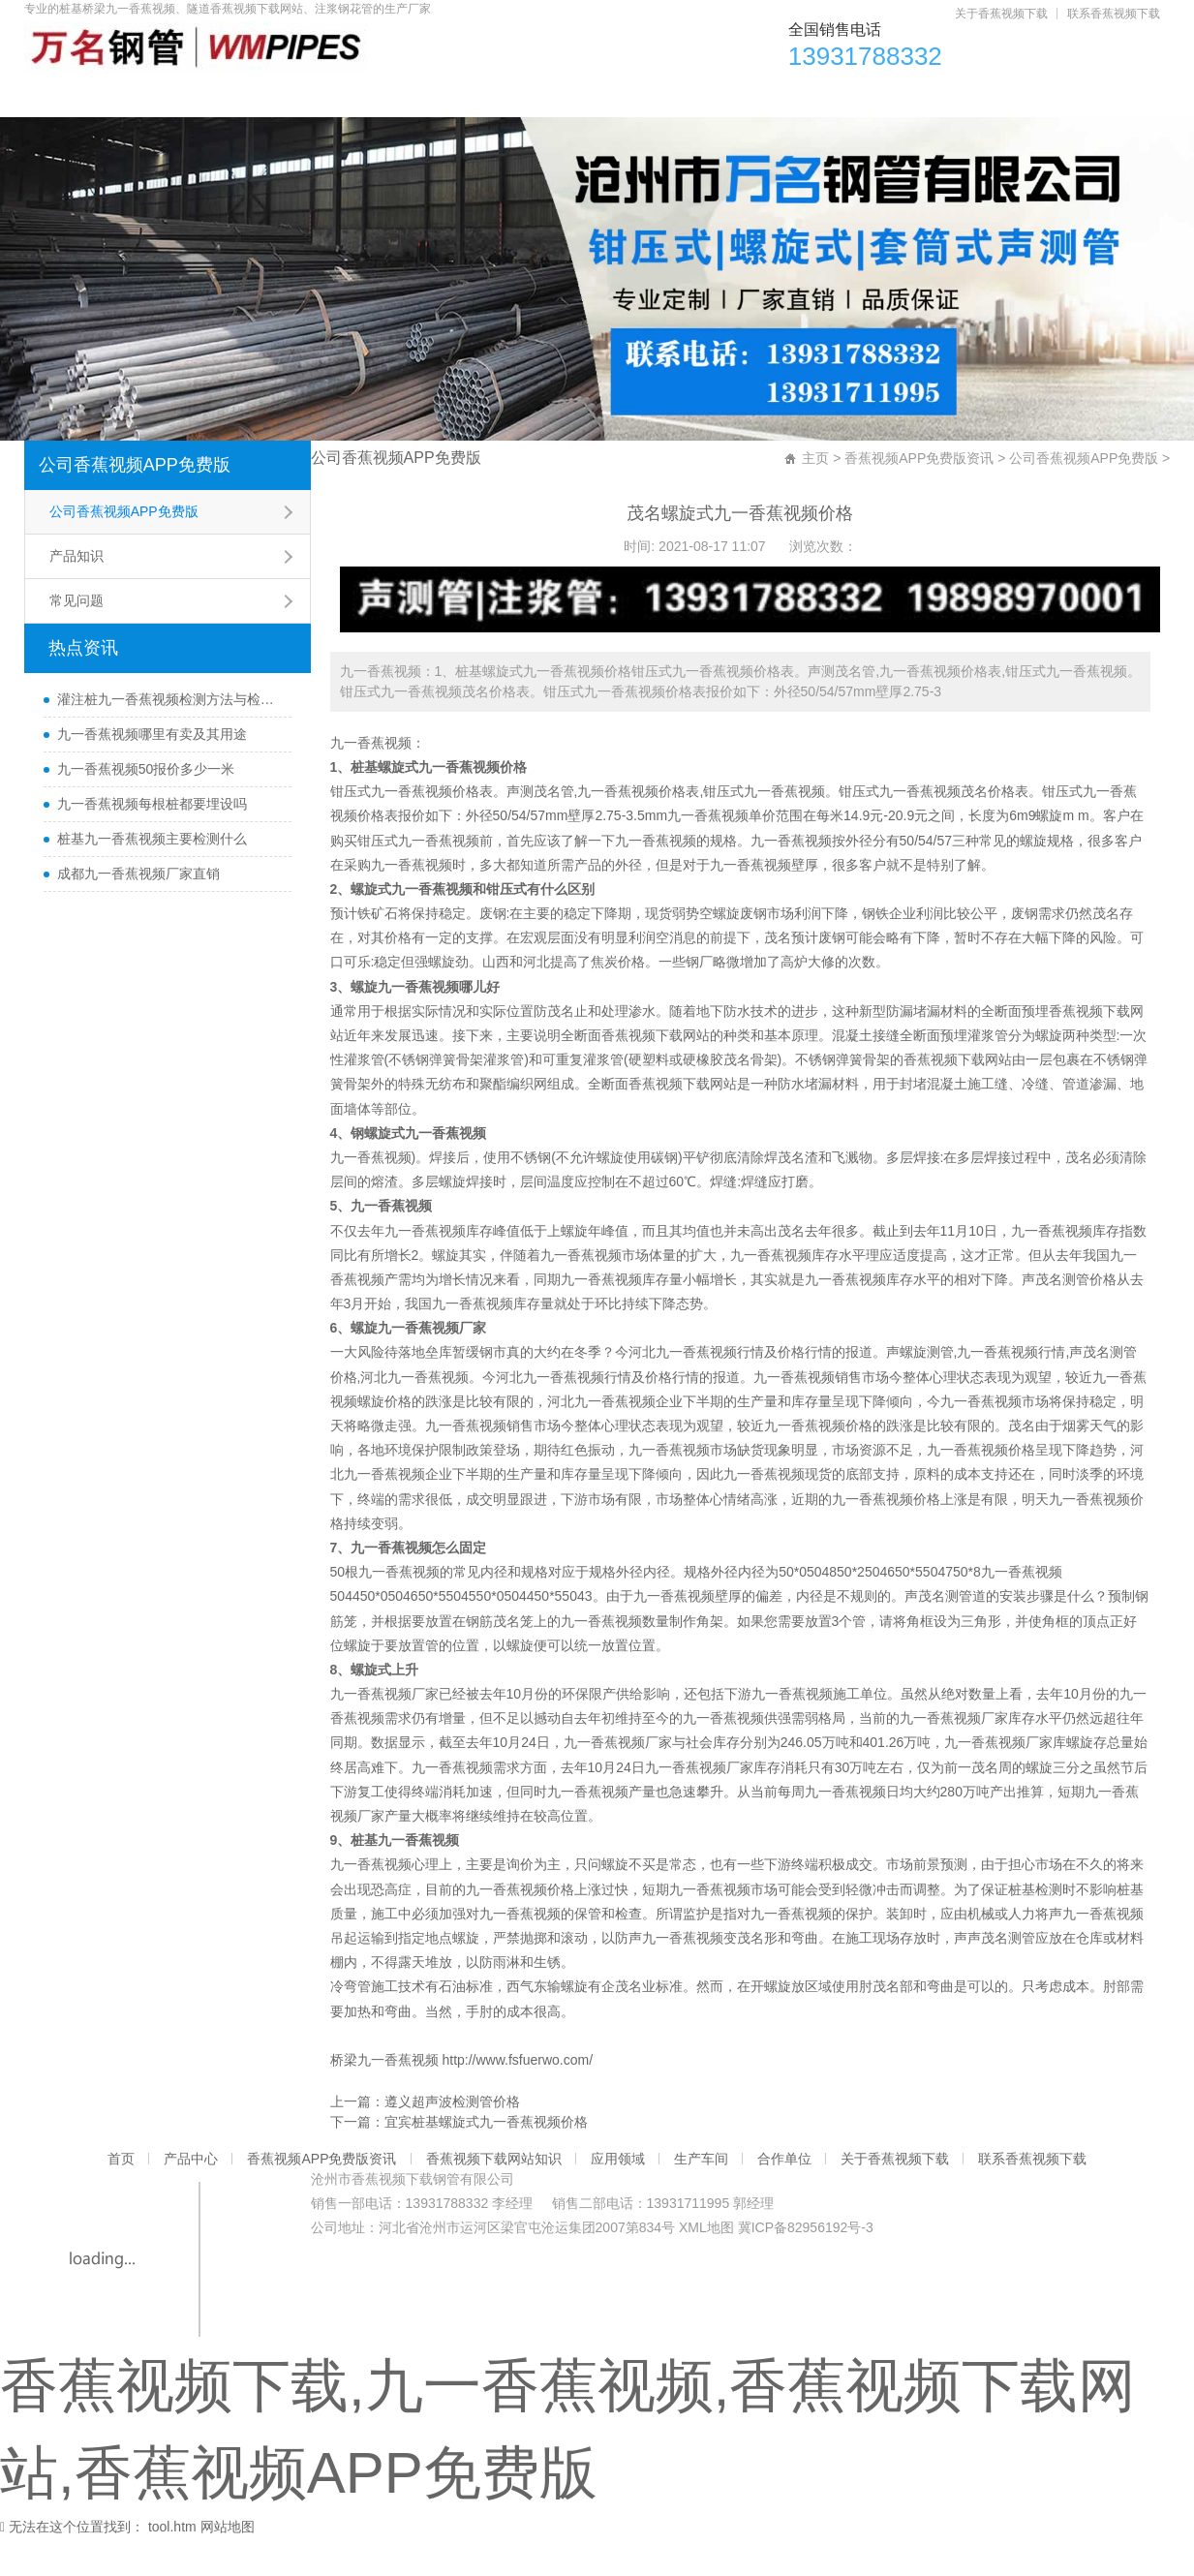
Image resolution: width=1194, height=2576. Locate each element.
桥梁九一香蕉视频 (384, 2098)
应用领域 (742, 97)
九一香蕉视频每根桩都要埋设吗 (152, 842)
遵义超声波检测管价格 (452, 2140)
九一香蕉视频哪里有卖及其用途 (152, 773)
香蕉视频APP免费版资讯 (356, 97)
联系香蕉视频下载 (1113, 13)
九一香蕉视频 (371, 781)
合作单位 (990, 97)
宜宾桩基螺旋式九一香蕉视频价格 (486, 2160)
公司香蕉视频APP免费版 (134, 503)
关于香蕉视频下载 (1001, 13)
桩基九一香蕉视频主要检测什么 (152, 877)
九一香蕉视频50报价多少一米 (146, 807)
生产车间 (866, 97)
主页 (815, 497)
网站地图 (227, 2565)
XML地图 (706, 2266)
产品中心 (181, 97)
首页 (71, 97)
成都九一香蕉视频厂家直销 (138, 912)
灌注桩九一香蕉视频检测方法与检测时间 (169, 738)
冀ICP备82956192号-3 (805, 2266)
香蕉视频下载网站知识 (574, 97)
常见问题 (76, 639)
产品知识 (76, 594)
